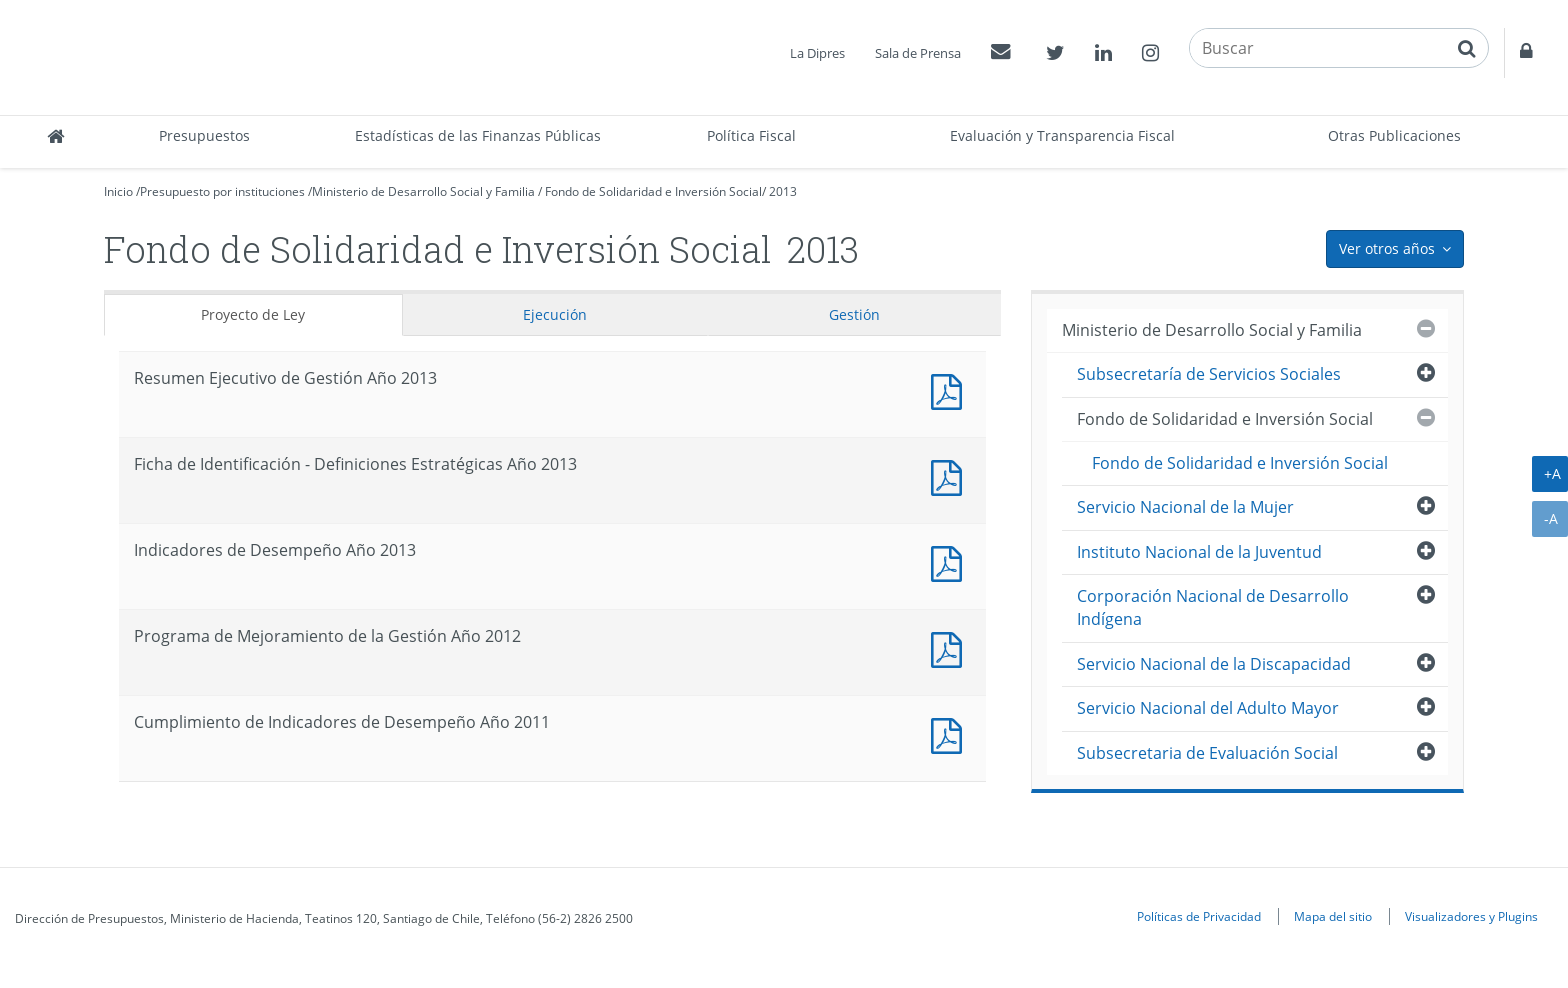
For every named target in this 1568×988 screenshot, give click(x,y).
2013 (783, 191)
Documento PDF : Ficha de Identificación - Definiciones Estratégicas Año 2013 (951, 475)
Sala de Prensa (918, 53)
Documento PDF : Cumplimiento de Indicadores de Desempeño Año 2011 (951, 733)
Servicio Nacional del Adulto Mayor (1208, 708)
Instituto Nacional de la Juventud (1199, 552)
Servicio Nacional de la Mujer (1185, 507)
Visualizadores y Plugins (1471, 916)
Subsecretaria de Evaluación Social (1207, 753)
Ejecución (555, 314)
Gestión (854, 314)
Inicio (118, 191)
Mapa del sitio (1333, 916)
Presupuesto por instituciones (222, 191)
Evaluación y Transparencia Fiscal (1062, 135)
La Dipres (817, 53)
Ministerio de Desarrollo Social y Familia (423, 191)
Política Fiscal (751, 135)
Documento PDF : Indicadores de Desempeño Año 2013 (951, 561)
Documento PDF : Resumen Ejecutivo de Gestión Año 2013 (951, 389)
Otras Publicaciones (1394, 135)
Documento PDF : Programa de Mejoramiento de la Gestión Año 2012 (951, 647)
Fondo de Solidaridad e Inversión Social (653, 191)
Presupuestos (204, 135)
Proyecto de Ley (253, 314)
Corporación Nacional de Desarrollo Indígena (1213, 607)
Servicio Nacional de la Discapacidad (1214, 664)
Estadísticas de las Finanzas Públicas (478, 135)
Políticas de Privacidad (1199, 916)
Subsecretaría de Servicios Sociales (1209, 374)
